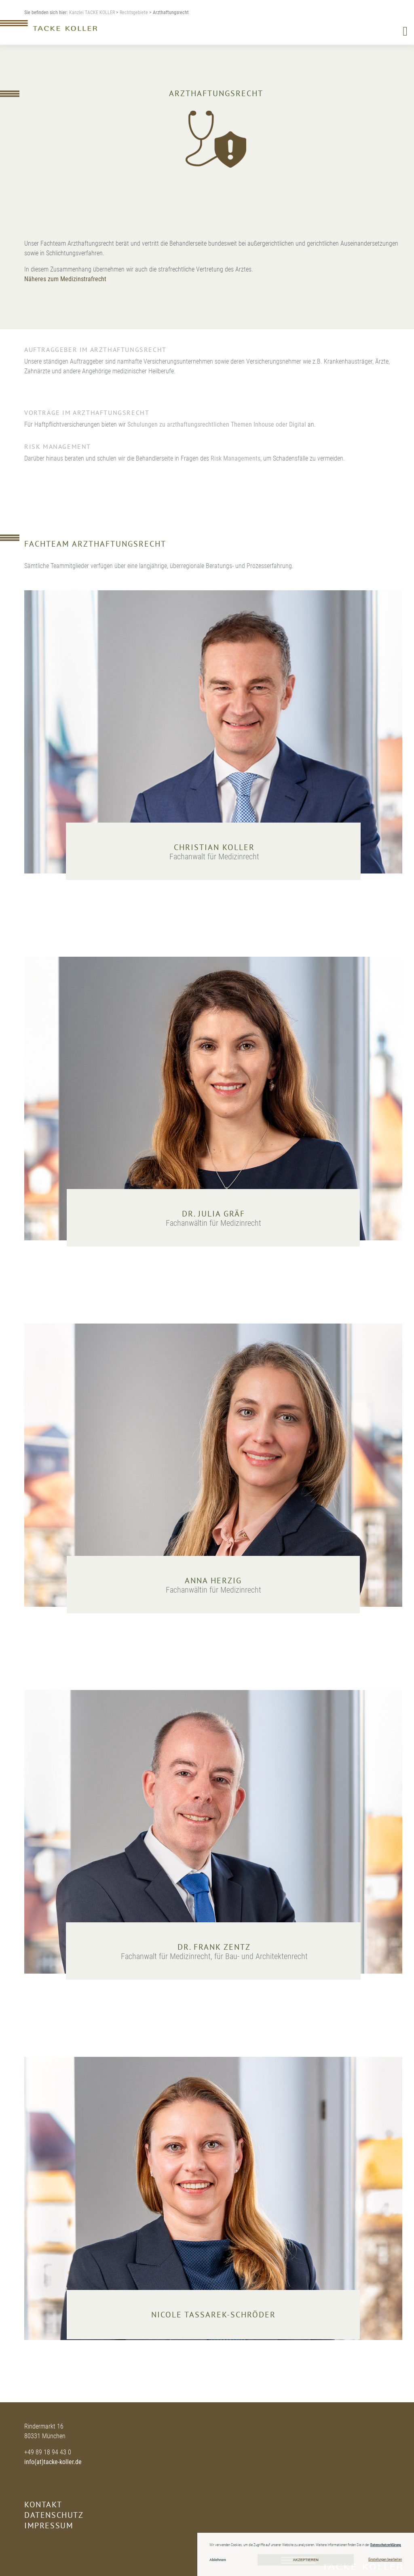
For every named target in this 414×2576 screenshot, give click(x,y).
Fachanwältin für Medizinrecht (213, 1223)
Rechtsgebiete (134, 12)
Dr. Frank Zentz (214, 1947)
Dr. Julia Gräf (213, 1213)
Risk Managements (235, 458)
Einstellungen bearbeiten (385, 2559)
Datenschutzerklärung (385, 2545)
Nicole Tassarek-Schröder (213, 2314)
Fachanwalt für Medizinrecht (214, 856)
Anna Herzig (213, 1580)
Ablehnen (217, 2560)
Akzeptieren (306, 2560)
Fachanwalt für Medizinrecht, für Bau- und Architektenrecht (214, 1956)
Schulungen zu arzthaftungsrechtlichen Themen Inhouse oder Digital (216, 424)
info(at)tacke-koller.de (53, 2462)
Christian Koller (214, 847)
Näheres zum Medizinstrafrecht (65, 279)
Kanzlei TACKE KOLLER (92, 12)
